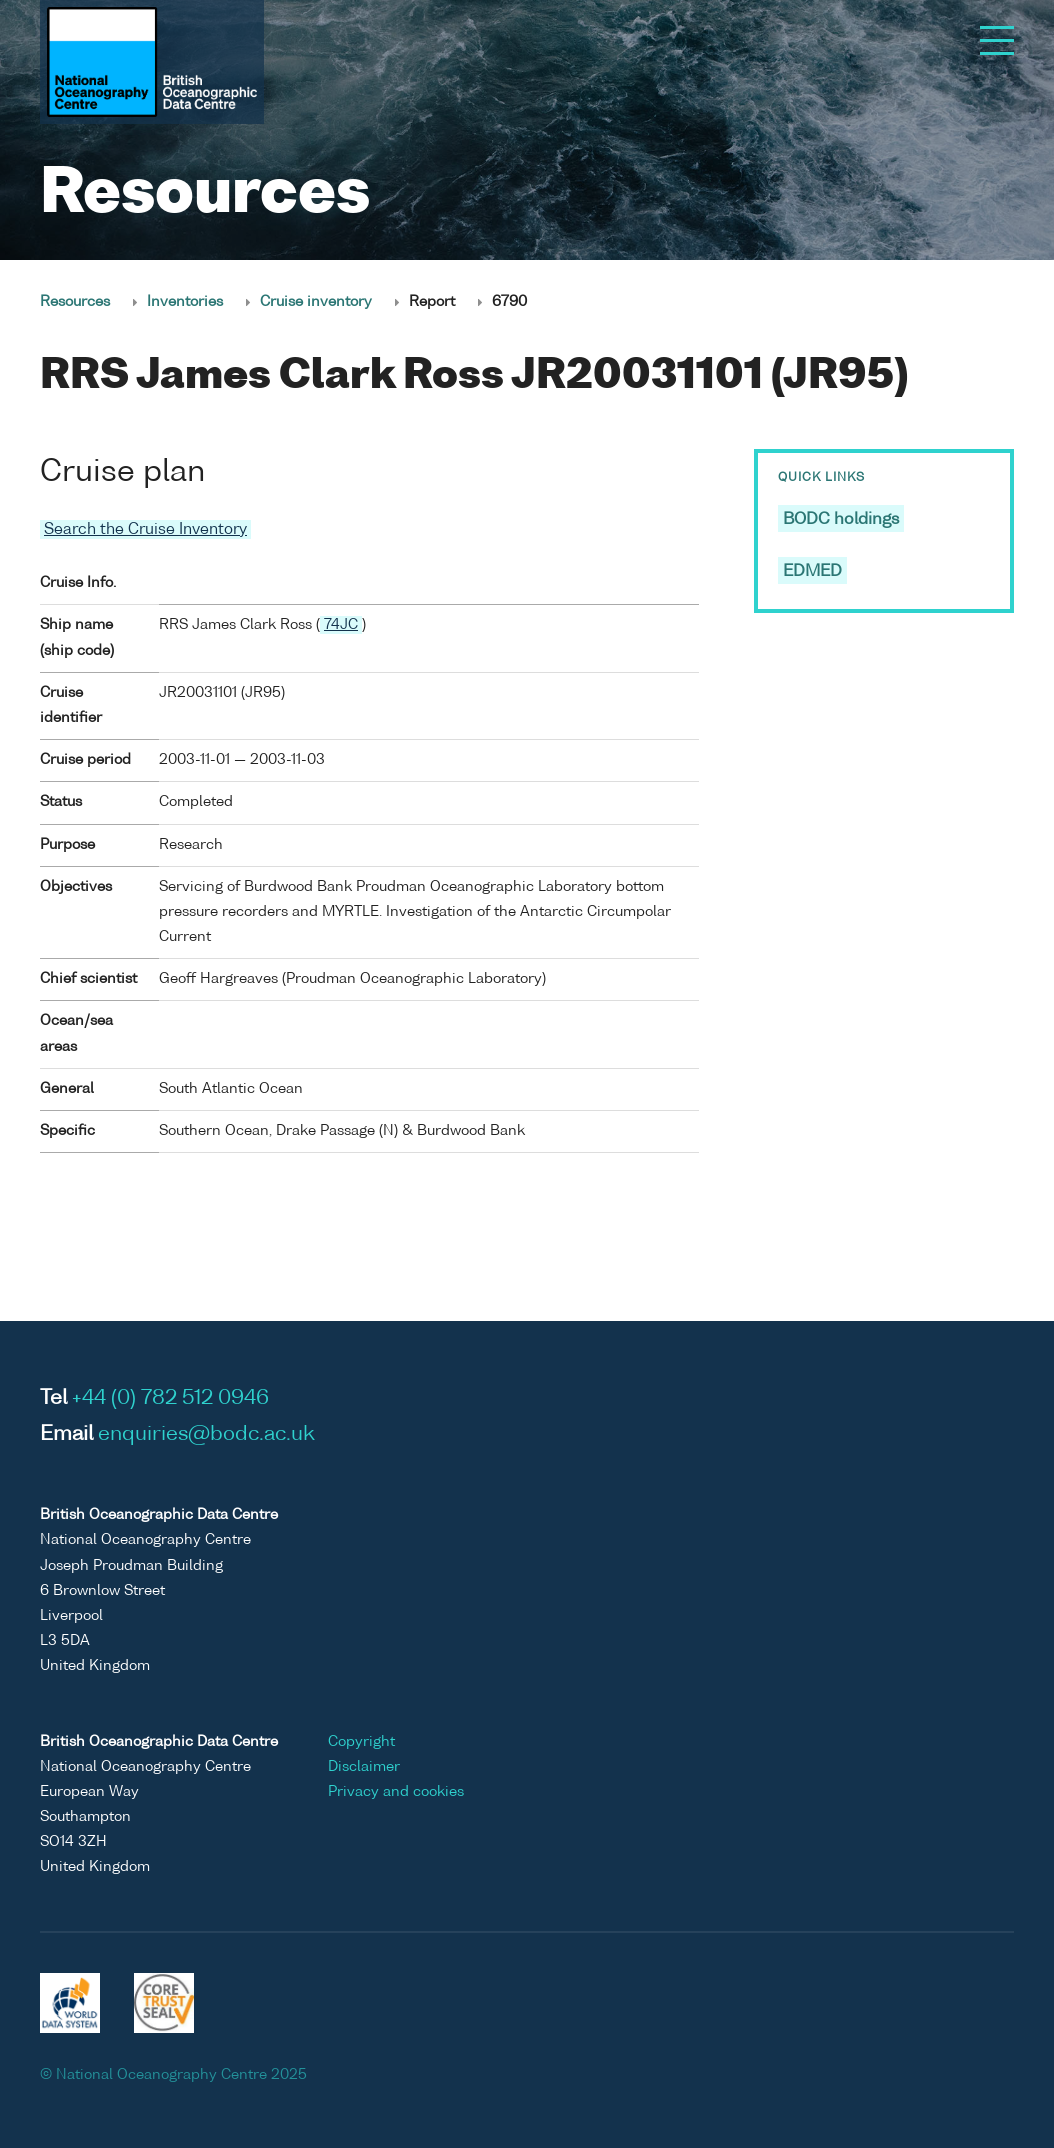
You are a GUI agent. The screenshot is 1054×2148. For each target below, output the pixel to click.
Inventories (185, 302)
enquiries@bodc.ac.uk (206, 1435)
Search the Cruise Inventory (145, 529)
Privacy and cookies (396, 1792)
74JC (341, 625)
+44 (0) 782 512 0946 (170, 1399)
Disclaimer (364, 1767)
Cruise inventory (316, 302)
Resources (75, 302)
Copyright (361, 1742)
